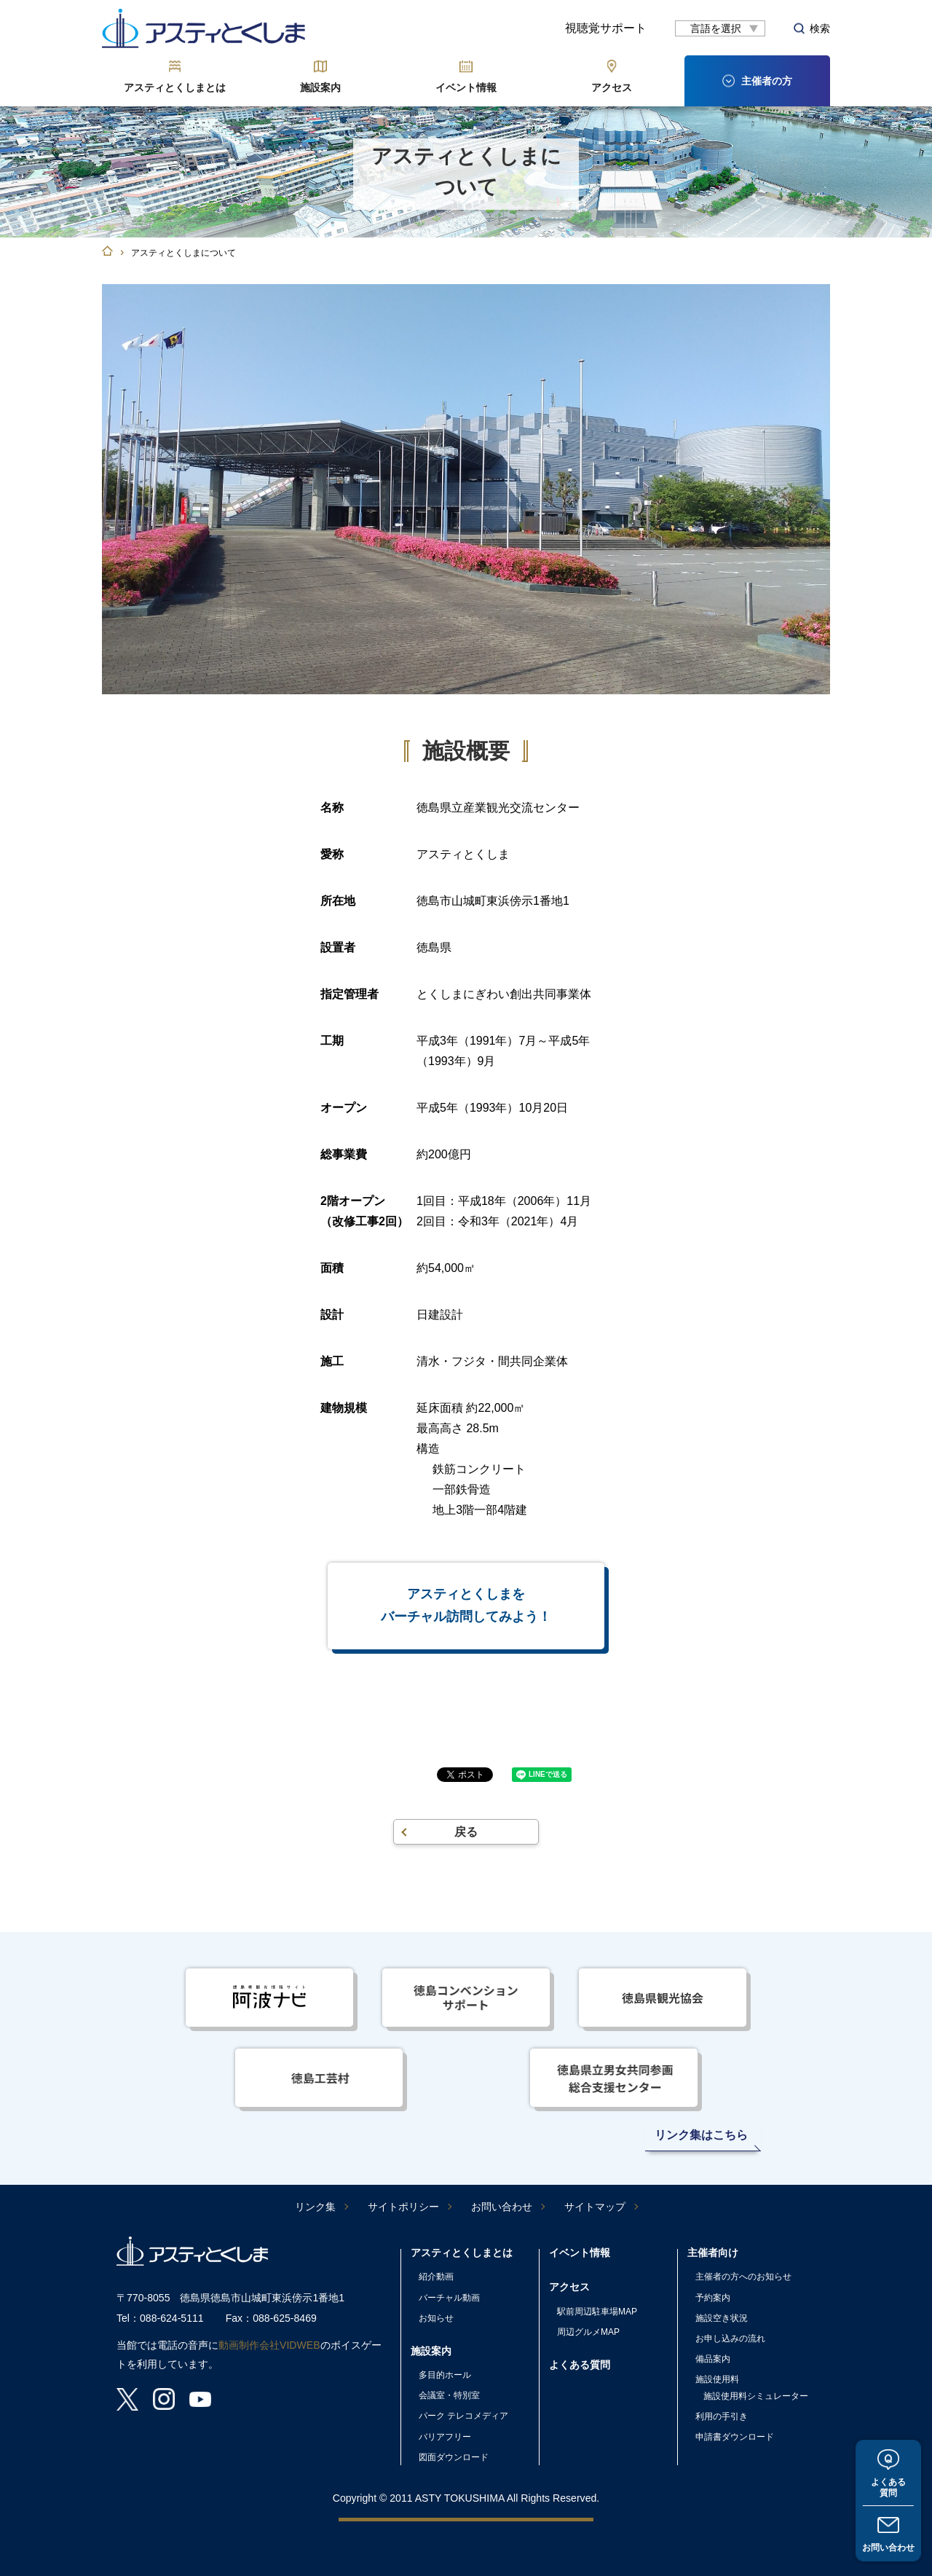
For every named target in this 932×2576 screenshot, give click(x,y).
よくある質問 (888, 2487)
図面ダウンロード (454, 2457)
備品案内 (712, 2359)
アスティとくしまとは (175, 87)
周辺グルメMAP (588, 2332)
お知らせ (436, 2318)
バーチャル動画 (449, 2298)
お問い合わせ (888, 2547)
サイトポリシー (403, 2206)
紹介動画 (436, 2276)
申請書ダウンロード (734, 2437)
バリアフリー (445, 2437)
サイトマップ (594, 2206)
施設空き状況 (721, 2318)
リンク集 (315, 2206)
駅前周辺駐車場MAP (597, 2311)
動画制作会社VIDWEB (269, 2345)
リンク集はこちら (701, 2135)
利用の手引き (721, 2416)
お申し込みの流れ (730, 2338)
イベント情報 (466, 87)
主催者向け (712, 2252)
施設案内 (320, 87)
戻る (466, 1832)
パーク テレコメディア (463, 2416)
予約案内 (712, 2298)
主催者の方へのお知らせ (743, 2276)
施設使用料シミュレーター (755, 2396)
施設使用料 (717, 2379)
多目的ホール (445, 2375)
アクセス (611, 87)
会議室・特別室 (449, 2395)
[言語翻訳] (720, 28)
